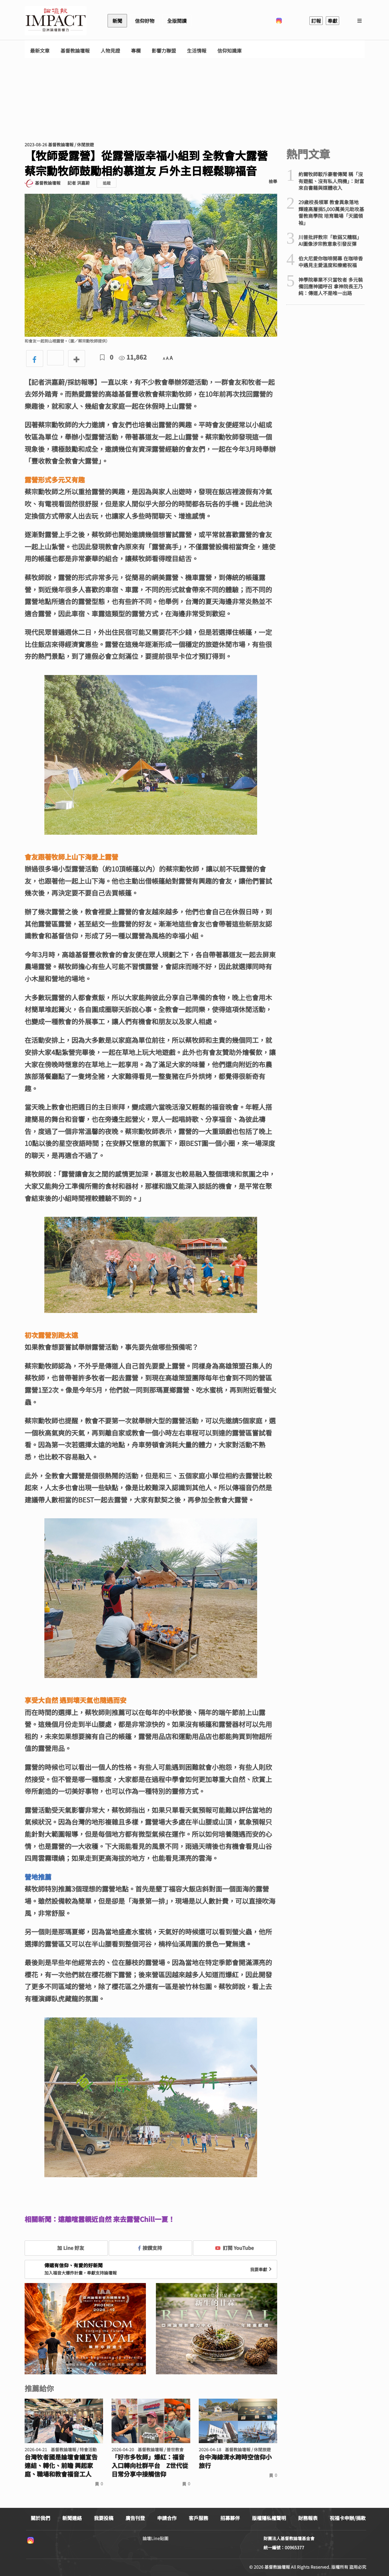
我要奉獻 (261, 2269)
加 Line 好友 (66, 2247)
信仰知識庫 (229, 50)
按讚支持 (150, 2247)
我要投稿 (103, 2518)
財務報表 (308, 2518)
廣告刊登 (135, 2518)
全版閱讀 (177, 20)
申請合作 (167, 2518)
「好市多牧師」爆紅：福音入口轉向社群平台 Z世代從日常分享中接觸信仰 (150, 2465)
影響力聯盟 (164, 50)
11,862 (133, 357)
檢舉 (273, 181)
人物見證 (110, 50)
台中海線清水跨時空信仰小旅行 (235, 2461)
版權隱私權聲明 (269, 2518)
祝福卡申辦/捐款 (348, 2518)
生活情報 (196, 50)
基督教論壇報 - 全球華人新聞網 (56, 20)
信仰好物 (144, 20)
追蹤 (107, 183)
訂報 (316, 20)
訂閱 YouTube (234, 2247)
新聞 (117, 20)
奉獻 (332, 20)
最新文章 (40, 50)
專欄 (136, 50)
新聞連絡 (72, 2518)
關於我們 (40, 2518)
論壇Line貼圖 (155, 2538)
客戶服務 (198, 2518)
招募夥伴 (230, 2518)
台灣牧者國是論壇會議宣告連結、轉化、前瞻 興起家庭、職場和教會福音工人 (61, 2465)
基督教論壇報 (75, 50)
